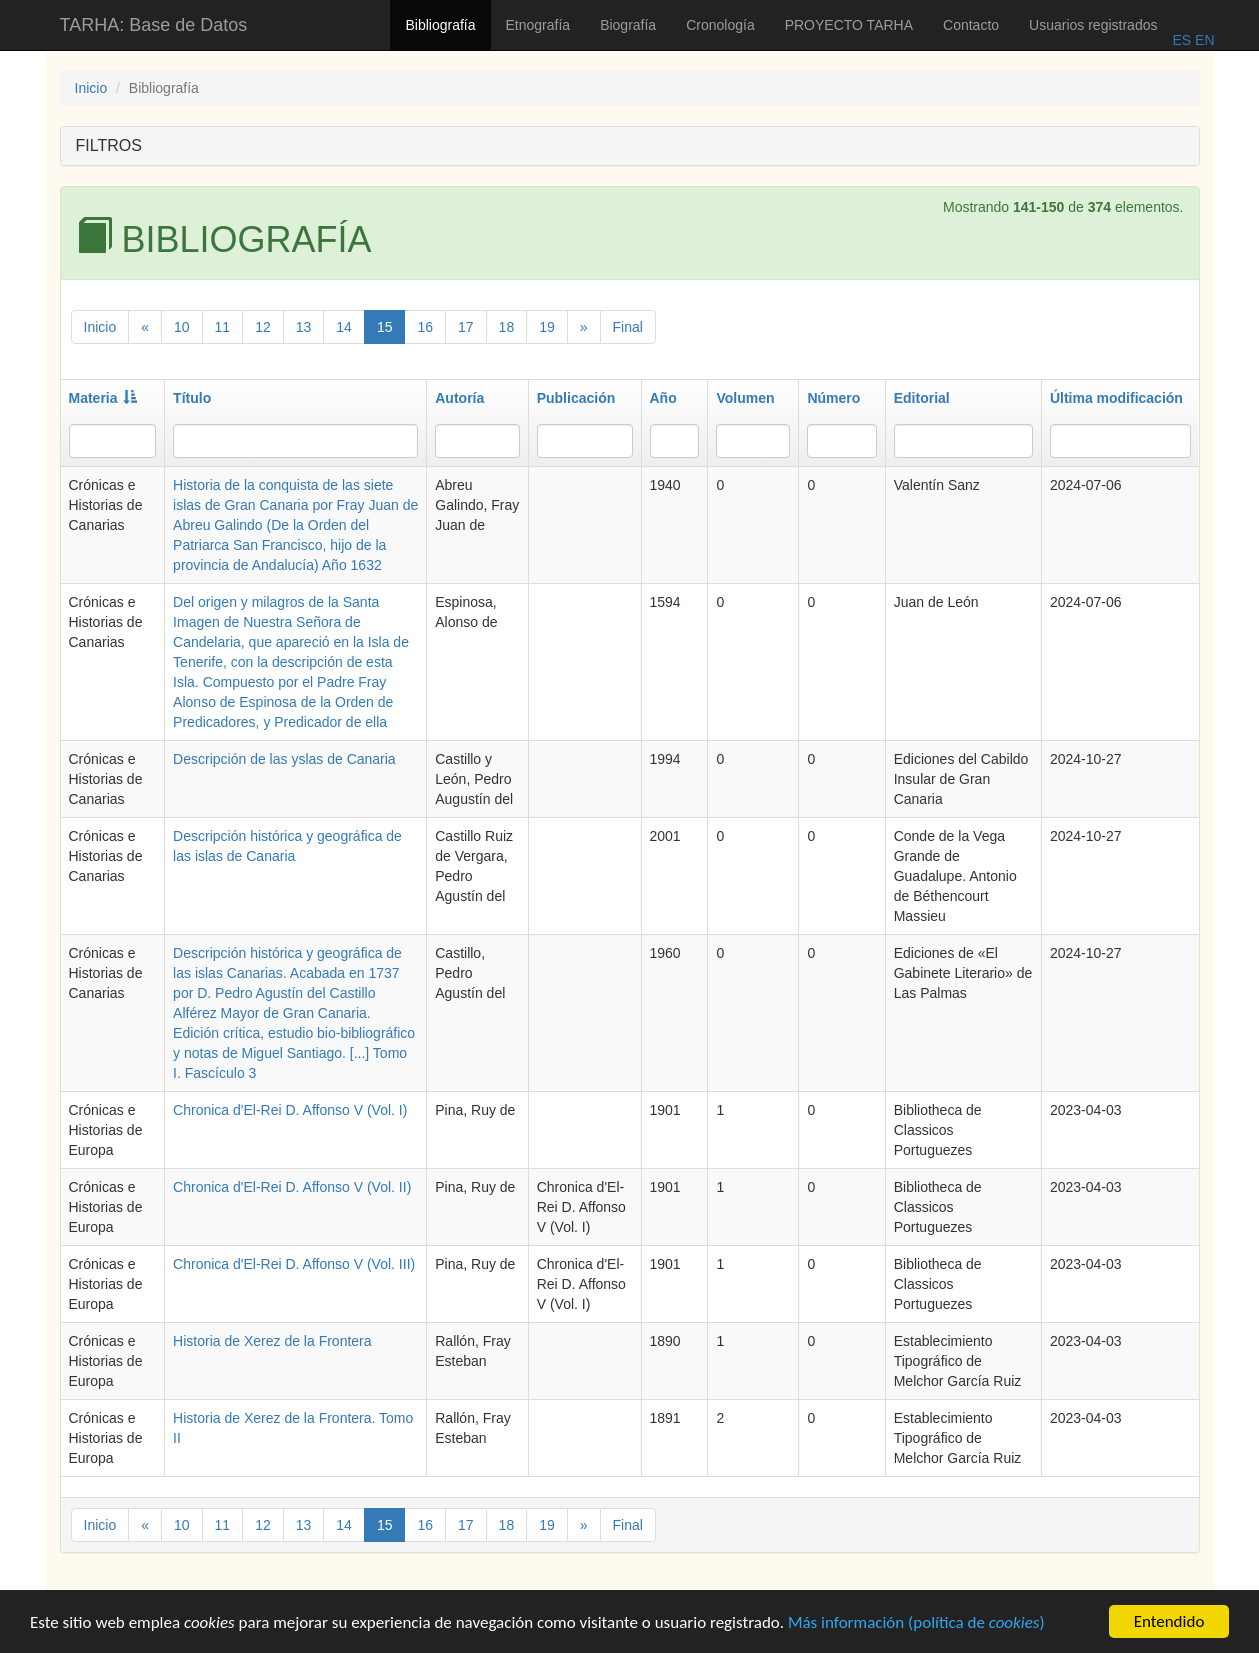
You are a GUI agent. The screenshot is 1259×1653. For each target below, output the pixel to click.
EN (1202, 40)
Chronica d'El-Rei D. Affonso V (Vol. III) (294, 1264)
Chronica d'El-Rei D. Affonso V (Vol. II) (292, 1187)
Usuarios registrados (1093, 25)
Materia (103, 398)
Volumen (745, 398)
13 (304, 327)
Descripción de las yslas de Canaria (284, 759)
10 (182, 327)
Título (192, 398)
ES (1181, 40)
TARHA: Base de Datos (154, 25)
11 (223, 327)
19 (547, 327)
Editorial (922, 398)
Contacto (971, 25)
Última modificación (1116, 398)
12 (263, 327)
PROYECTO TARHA (849, 25)
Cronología (720, 25)
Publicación (576, 398)
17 (466, 327)
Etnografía (538, 25)
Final (628, 327)
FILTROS (109, 145)
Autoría (459, 398)
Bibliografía (440, 25)
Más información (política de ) (916, 1624)
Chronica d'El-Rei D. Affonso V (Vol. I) (290, 1110)
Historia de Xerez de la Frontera (272, 1341)
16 (425, 327)
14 (344, 327)
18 (507, 327)
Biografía (628, 25)
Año (663, 398)
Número (833, 398)
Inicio (91, 88)
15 (385, 327)
